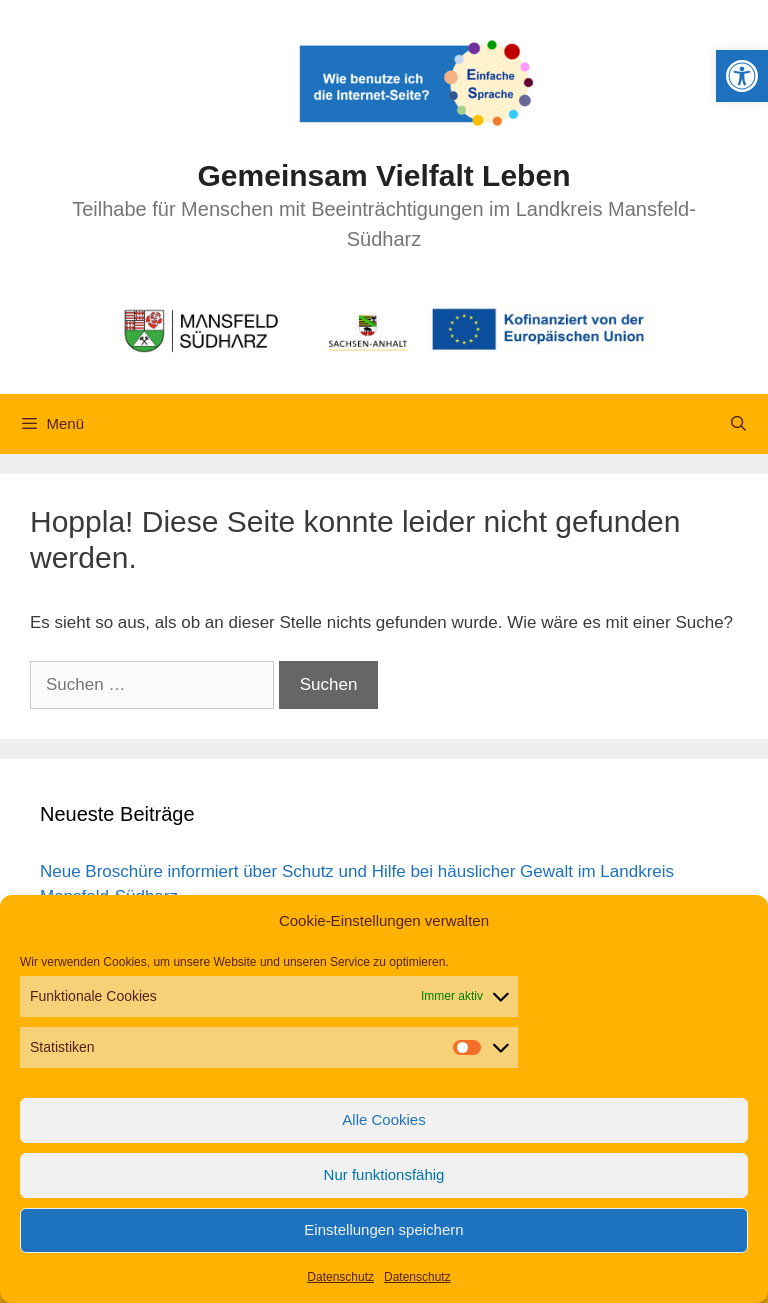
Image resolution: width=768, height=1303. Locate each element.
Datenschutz (340, 1277)
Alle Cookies (383, 1119)
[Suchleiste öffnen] (738, 424)
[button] (742, 76)
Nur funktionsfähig (384, 1174)
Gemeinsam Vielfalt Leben (384, 175)
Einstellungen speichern (383, 1229)
